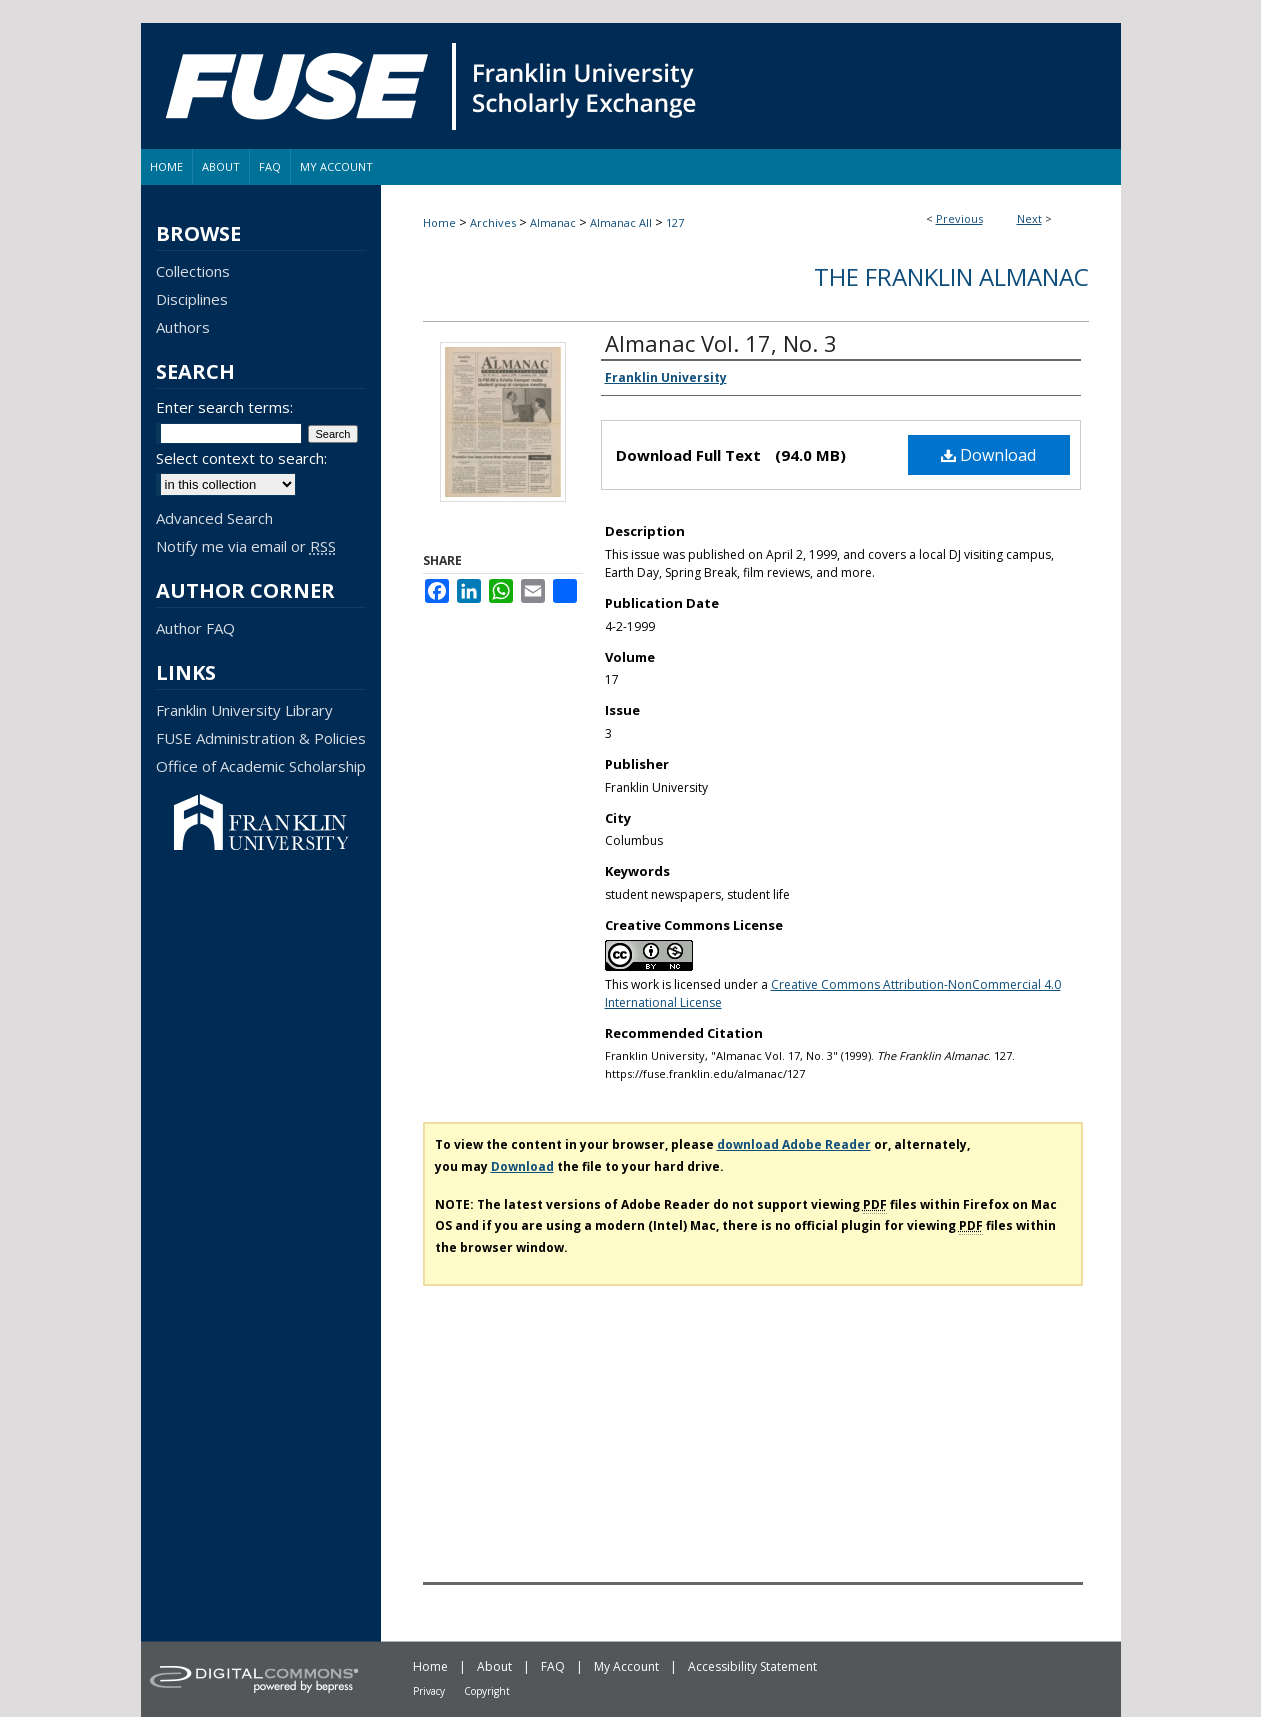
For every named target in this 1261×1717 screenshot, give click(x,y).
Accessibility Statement (752, 1666)
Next (1029, 218)
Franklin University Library (244, 710)
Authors (183, 327)
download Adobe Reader (794, 1144)
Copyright (487, 1691)
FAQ (553, 1666)
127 (675, 222)
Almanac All (621, 222)
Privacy (429, 1691)
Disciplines (192, 299)
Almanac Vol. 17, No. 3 (721, 343)
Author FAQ (195, 628)
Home (439, 222)
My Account (626, 1666)
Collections (193, 271)
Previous (959, 218)
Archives (493, 222)
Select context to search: (241, 458)
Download (988, 455)
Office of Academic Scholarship (261, 766)
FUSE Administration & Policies (261, 738)
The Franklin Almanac (951, 276)
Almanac (553, 222)
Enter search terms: (224, 407)
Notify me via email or (246, 546)
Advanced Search (214, 518)
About (494, 1666)
